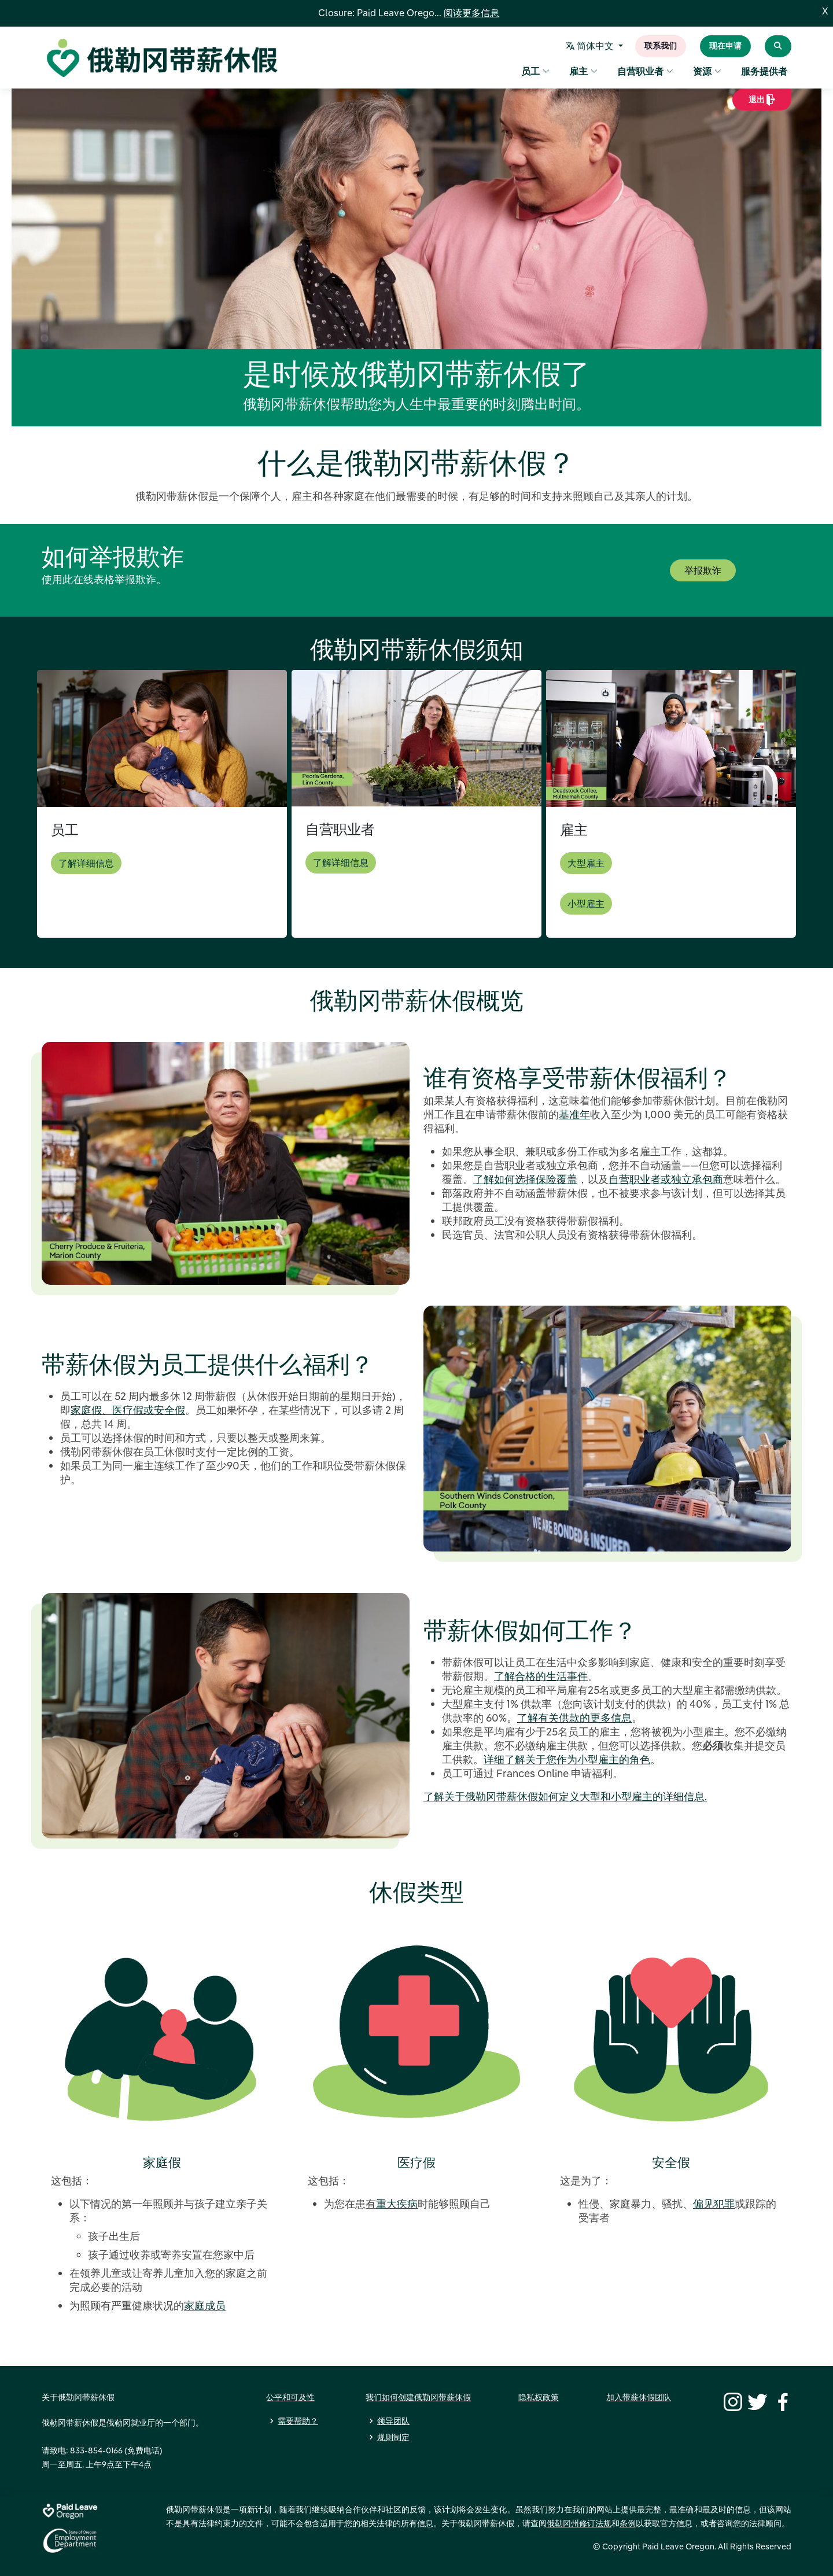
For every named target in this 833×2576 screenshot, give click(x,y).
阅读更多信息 (471, 13)
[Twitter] (756, 2400)
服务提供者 (764, 73)
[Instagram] (731, 2400)
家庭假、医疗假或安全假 (128, 1410)
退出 (761, 103)
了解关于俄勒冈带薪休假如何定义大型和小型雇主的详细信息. (565, 1796)
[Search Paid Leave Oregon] (778, 46)
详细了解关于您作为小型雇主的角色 (567, 1759)
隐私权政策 (538, 2397)
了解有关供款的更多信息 (574, 1717)
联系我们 (660, 47)
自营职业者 (645, 73)
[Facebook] (781, 2400)
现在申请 (725, 47)
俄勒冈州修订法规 (579, 2523)
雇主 (583, 73)
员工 (535, 73)
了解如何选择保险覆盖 (525, 1179)
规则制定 (393, 2437)
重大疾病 (397, 2203)
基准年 (574, 1114)
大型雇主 (586, 863)
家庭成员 (205, 2305)
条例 (628, 2523)
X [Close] (825, 11)
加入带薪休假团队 (638, 2397)
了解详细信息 (86, 863)
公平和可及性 (290, 2397)
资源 (707, 73)
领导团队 (393, 2421)
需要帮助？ (298, 2421)
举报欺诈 (702, 570)
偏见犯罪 (714, 2203)
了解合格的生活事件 (541, 1676)
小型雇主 (586, 903)
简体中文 (592, 47)
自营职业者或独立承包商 (666, 1179)
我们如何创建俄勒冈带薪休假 (418, 2397)
